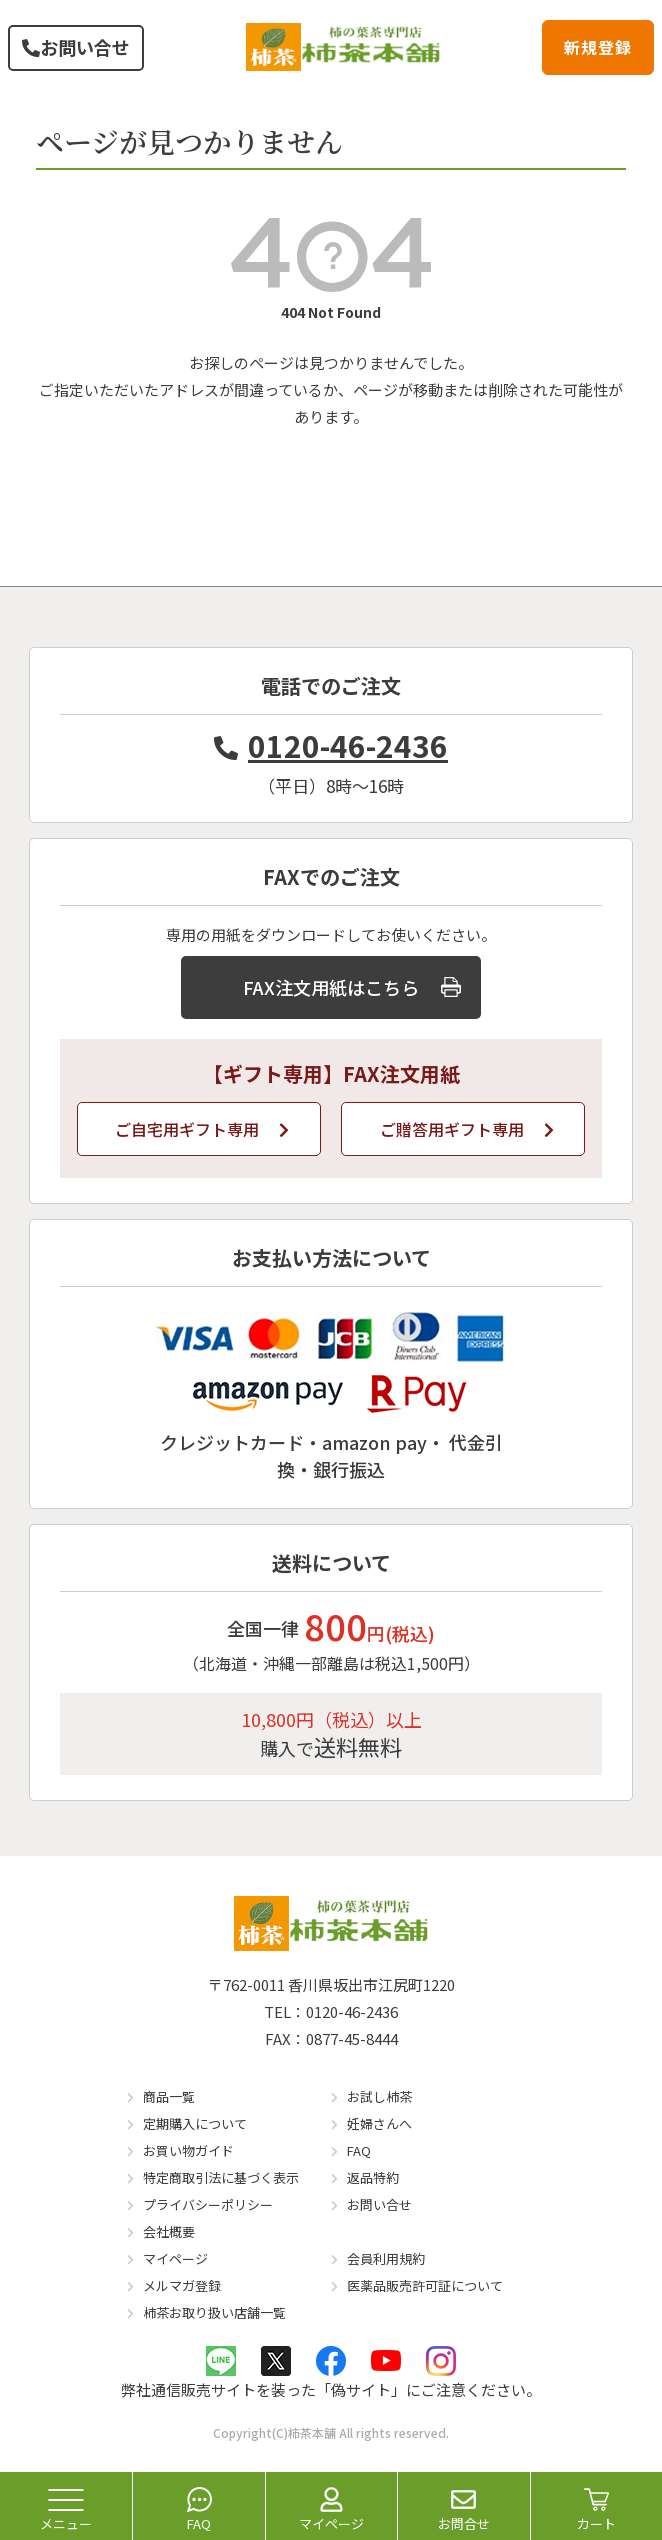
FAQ (359, 2150)
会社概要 (169, 2231)
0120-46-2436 (331, 745)
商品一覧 (169, 2096)
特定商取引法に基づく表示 (221, 2177)
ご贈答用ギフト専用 (467, 1129)
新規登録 (598, 47)
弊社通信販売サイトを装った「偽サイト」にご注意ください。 (331, 2389)
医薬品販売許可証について (425, 2285)
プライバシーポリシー (208, 2204)
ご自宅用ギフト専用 (202, 1129)
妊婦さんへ (379, 2123)
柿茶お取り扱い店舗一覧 (214, 2312)
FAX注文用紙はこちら (352, 987)
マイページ (175, 2258)
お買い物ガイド (188, 2150)
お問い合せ (76, 47)
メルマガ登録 (182, 2285)
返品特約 (373, 2177)
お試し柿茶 (379, 2096)
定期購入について (195, 2123)
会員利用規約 (386, 2258)
